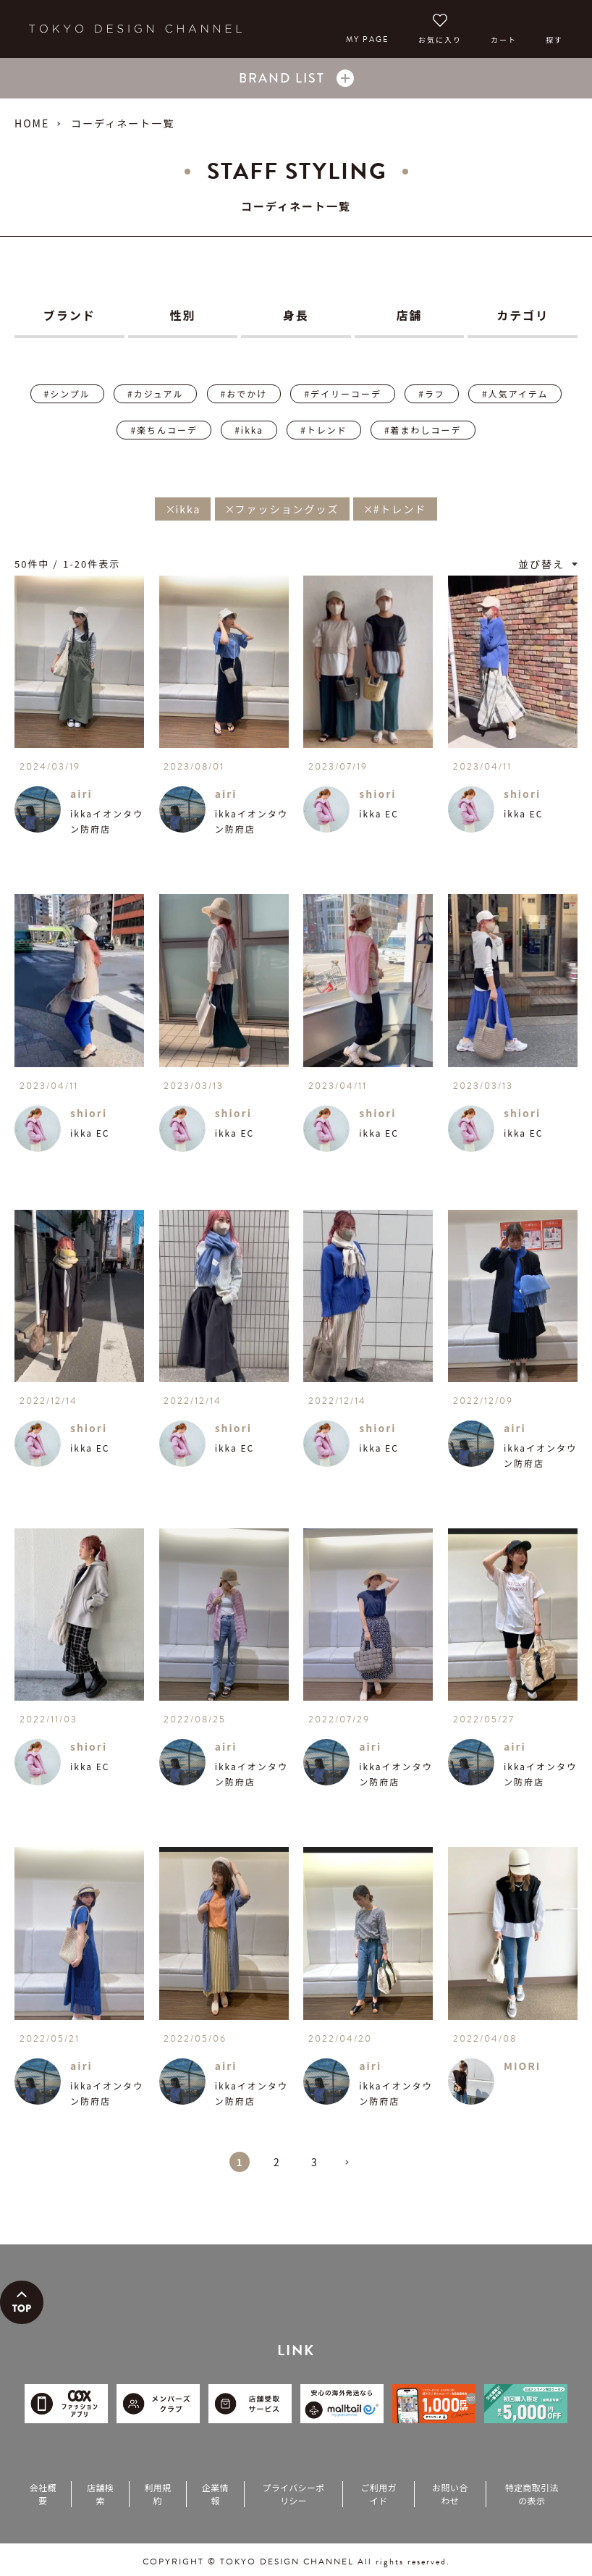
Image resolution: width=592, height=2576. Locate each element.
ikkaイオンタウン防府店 (106, 821)
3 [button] (314, 2162)
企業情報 (215, 2493)
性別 (182, 315)
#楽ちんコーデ (164, 430)
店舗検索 (100, 2493)
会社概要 (43, 2493)
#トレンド (323, 430)
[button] (352, 2168)
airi (81, 793)
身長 (296, 315)
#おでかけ (244, 393)
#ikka (248, 430)
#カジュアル (155, 393)
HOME (31, 123)
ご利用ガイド (379, 2493)
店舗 (410, 315)
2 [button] (277, 2162)
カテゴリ (522, 315)
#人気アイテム (515, 393)
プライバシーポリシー (293, 2493)
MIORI (522, 2065)
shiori (377, 793)
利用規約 (157, 2493)
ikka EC (379, 813)
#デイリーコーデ (342, 393)
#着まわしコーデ (423, 430)
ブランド (69, 315)
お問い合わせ (450, 2493)
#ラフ (431, 393)
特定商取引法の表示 (532, 2493)
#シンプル (67, 393)
